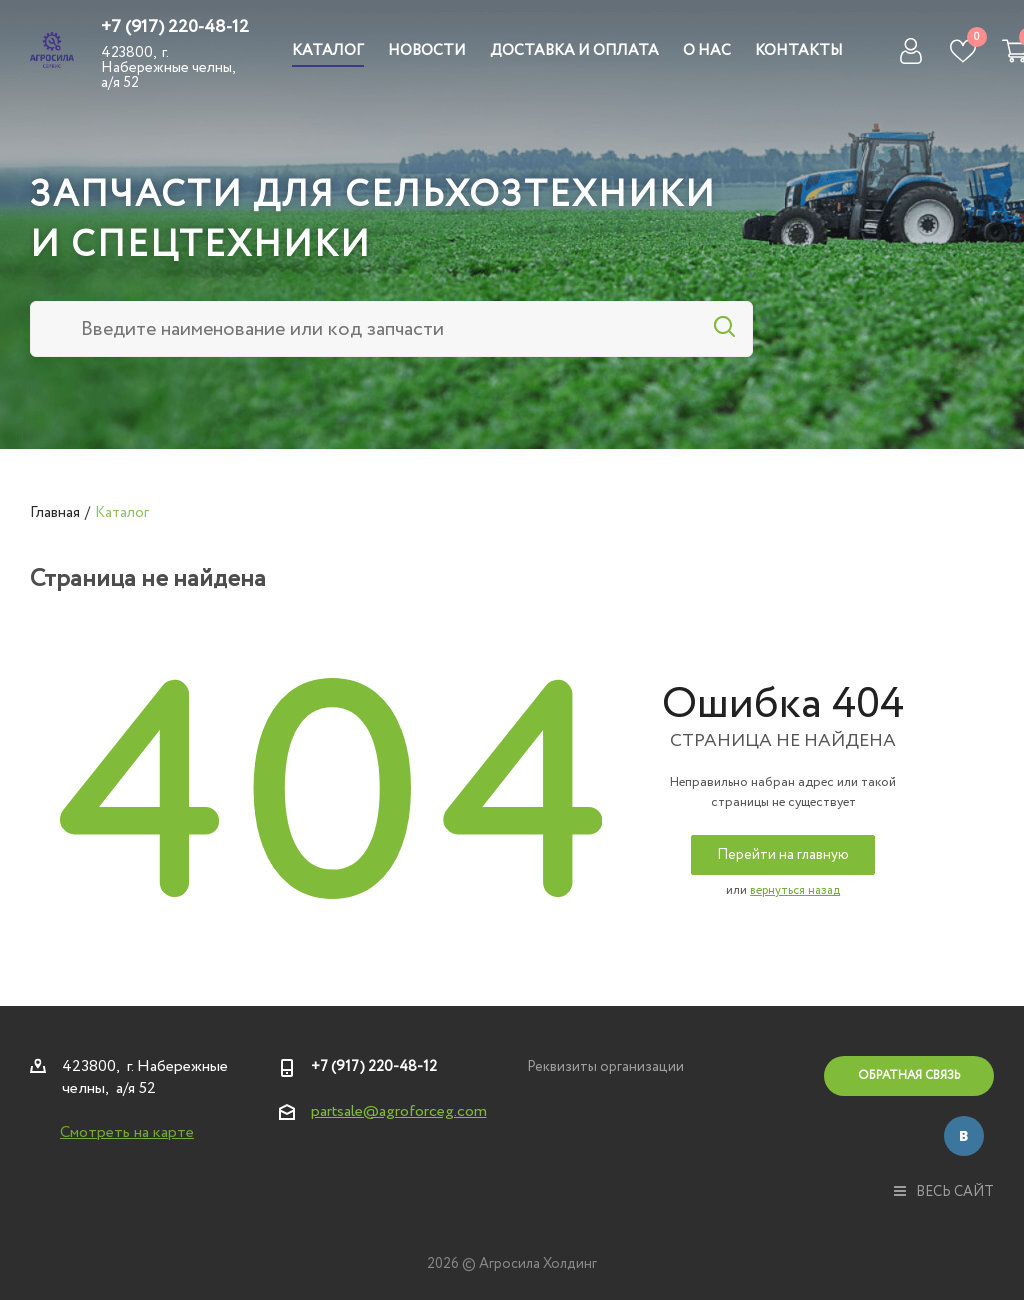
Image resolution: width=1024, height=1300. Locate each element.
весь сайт (944, 1192)
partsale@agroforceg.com (399, 1111)
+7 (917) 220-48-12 (175, 27)
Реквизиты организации (605, 1067)
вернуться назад (795, 890)
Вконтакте (964, 1136)
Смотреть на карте (127, 1132)
